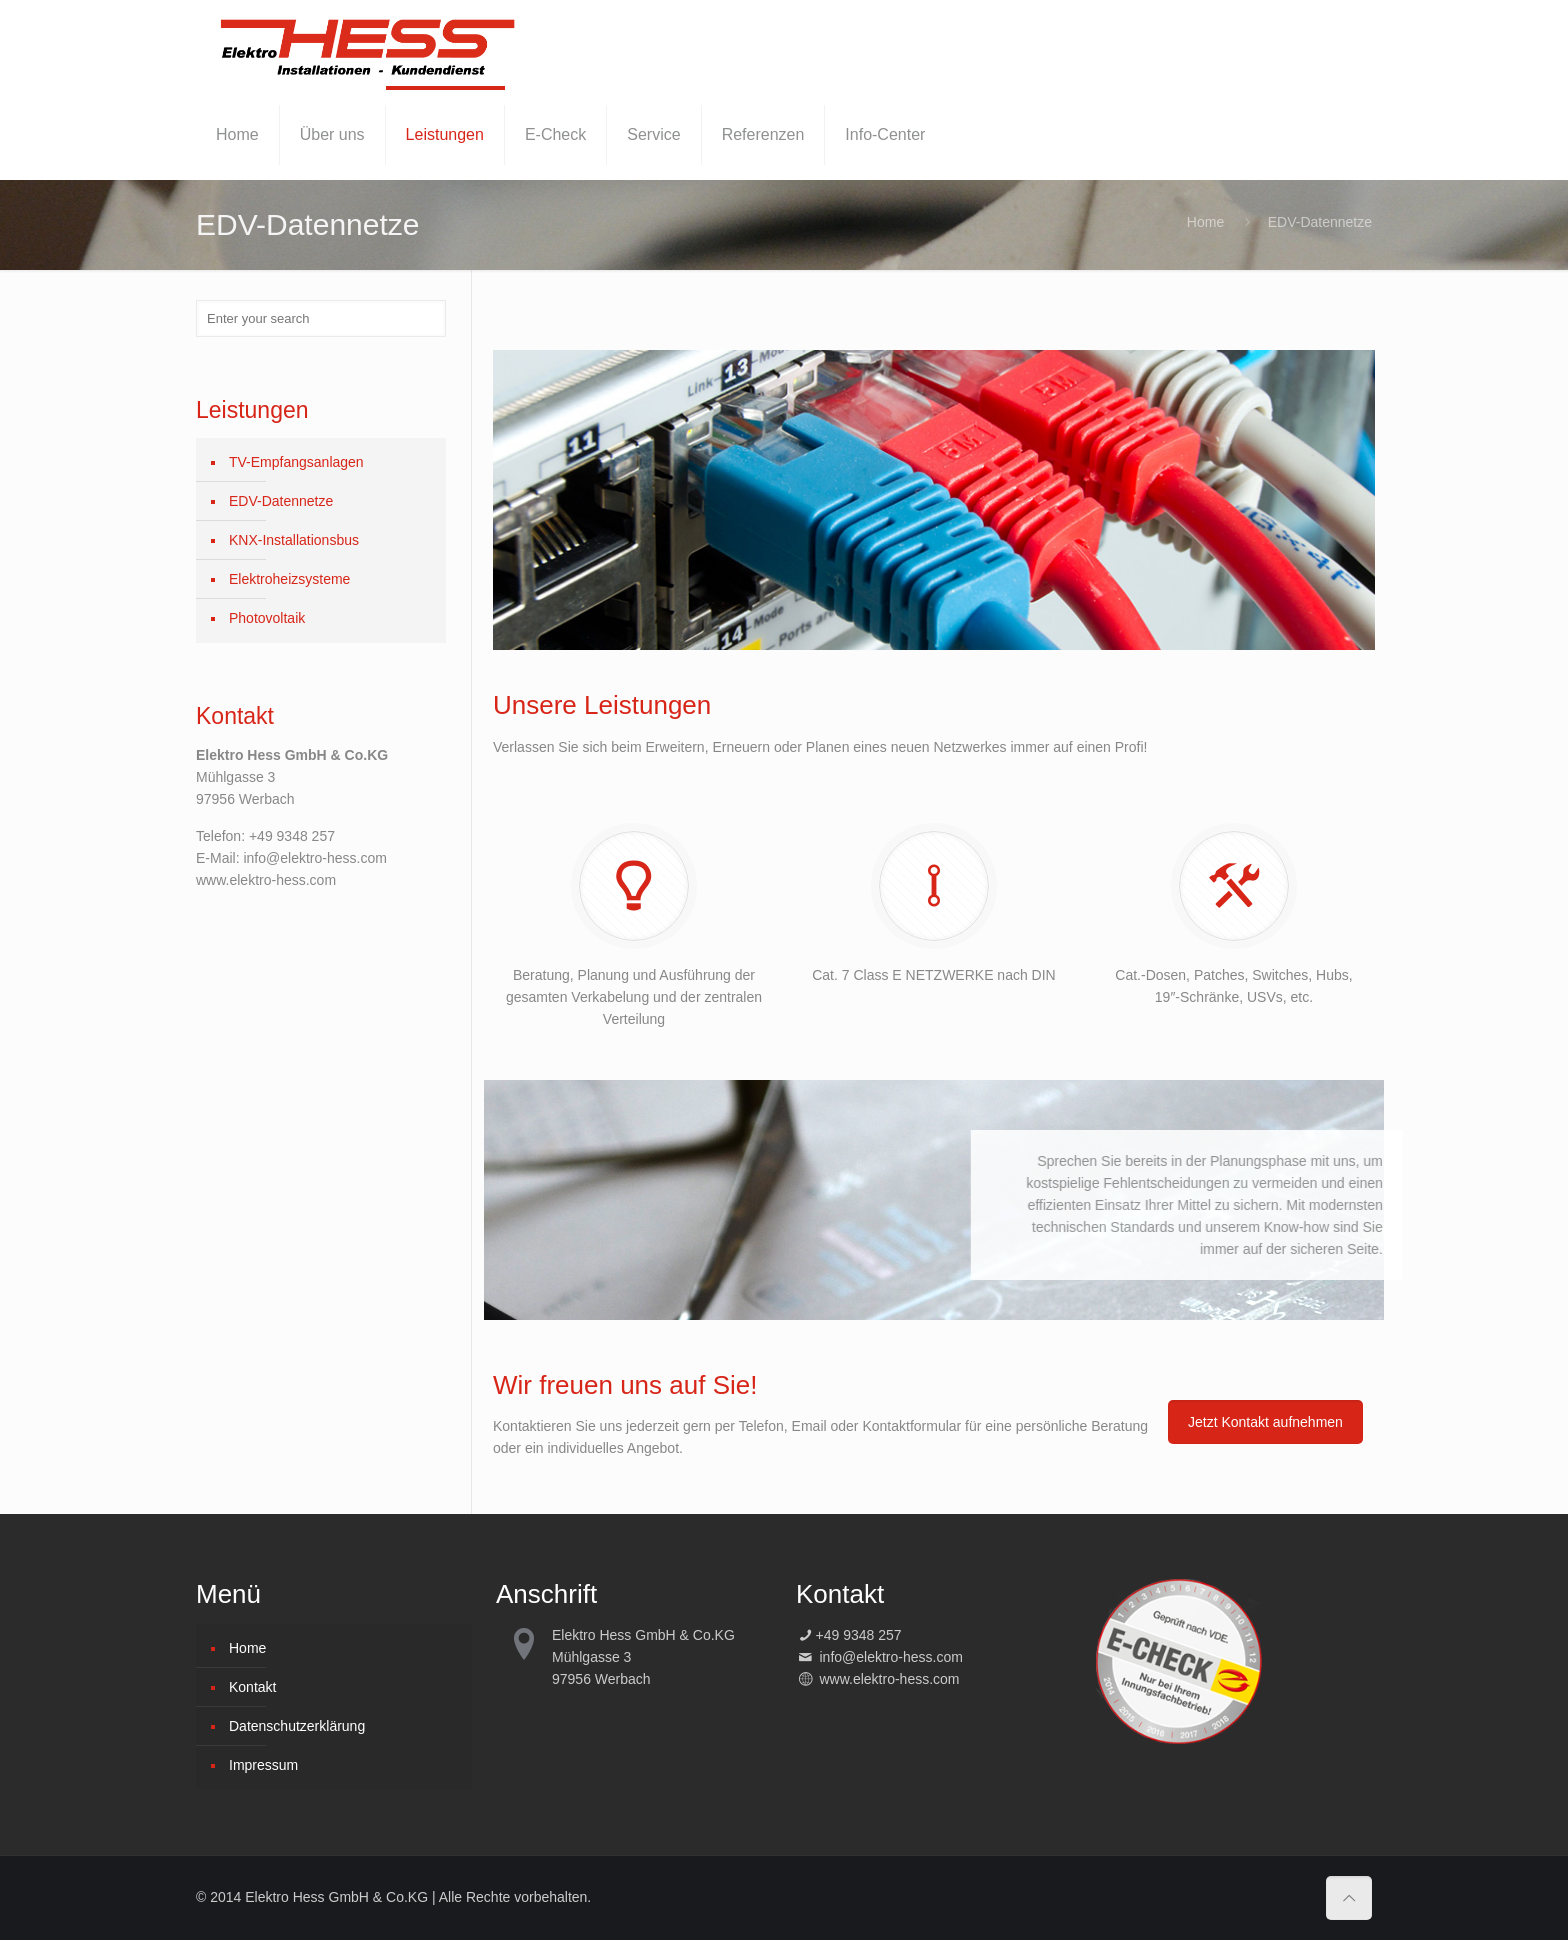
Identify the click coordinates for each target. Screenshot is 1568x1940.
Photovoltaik (267, 618)
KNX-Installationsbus (294, 540)
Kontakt (252, 1687)
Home (1205, 222)
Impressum (263, 1765)
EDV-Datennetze (281, 501)
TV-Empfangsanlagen (296, 462)
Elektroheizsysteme (289, 579)
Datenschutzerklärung (297, 1726)
